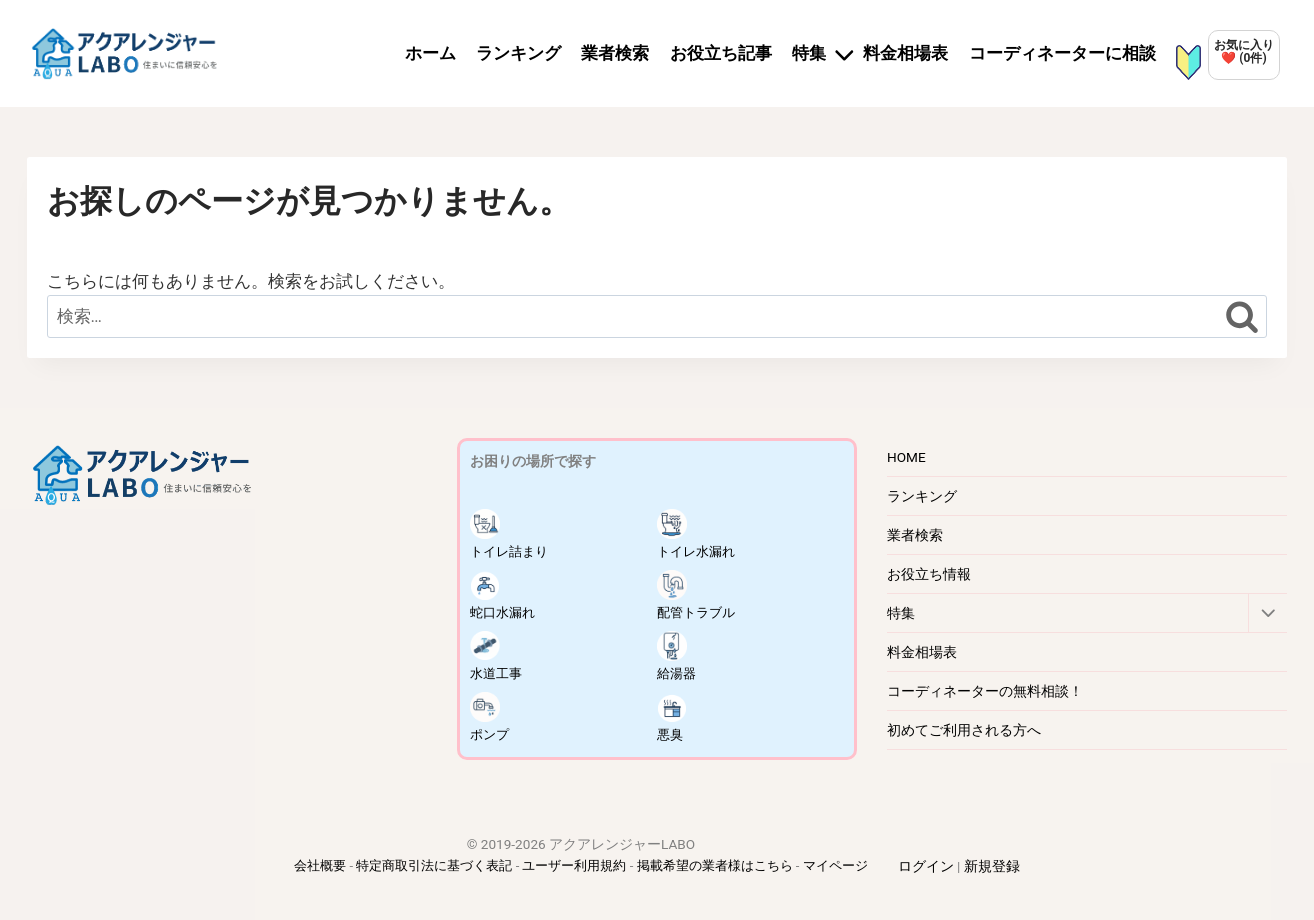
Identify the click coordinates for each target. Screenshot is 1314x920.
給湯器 (678, 656)
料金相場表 (905, 53)
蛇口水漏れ (505, 595)
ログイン (926, 866)
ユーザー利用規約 (574, 865)
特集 (901, 613)
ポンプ (491, 717)
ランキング (518, 53)
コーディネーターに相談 (1062, 53)
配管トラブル (699, 595)
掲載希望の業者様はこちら (715, 865)
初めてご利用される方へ (964, 730)
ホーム (430, 53)
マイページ (835, 865)
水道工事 (498, 656)
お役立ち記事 (721, 53)
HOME (906, 457)
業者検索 (615, 53)
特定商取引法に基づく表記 (434, 865)
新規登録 (992, 866)
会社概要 (320, 865)
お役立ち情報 (929, 574)
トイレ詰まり (512, 534)
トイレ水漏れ (699, 534)
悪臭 (672, 717)
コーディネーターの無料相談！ (985, 691)
